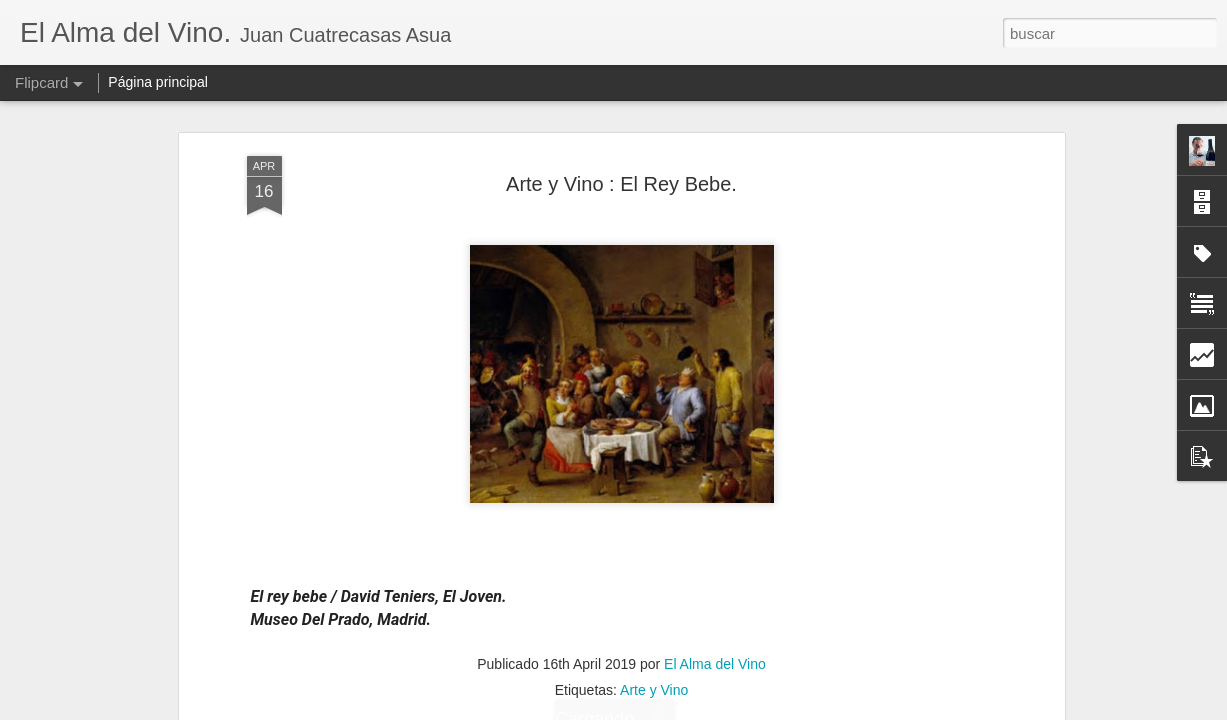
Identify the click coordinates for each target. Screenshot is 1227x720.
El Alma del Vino (715, 257)
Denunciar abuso (757, 709)
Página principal (158, 82)
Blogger (691, 709)
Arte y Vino (654, 283)
